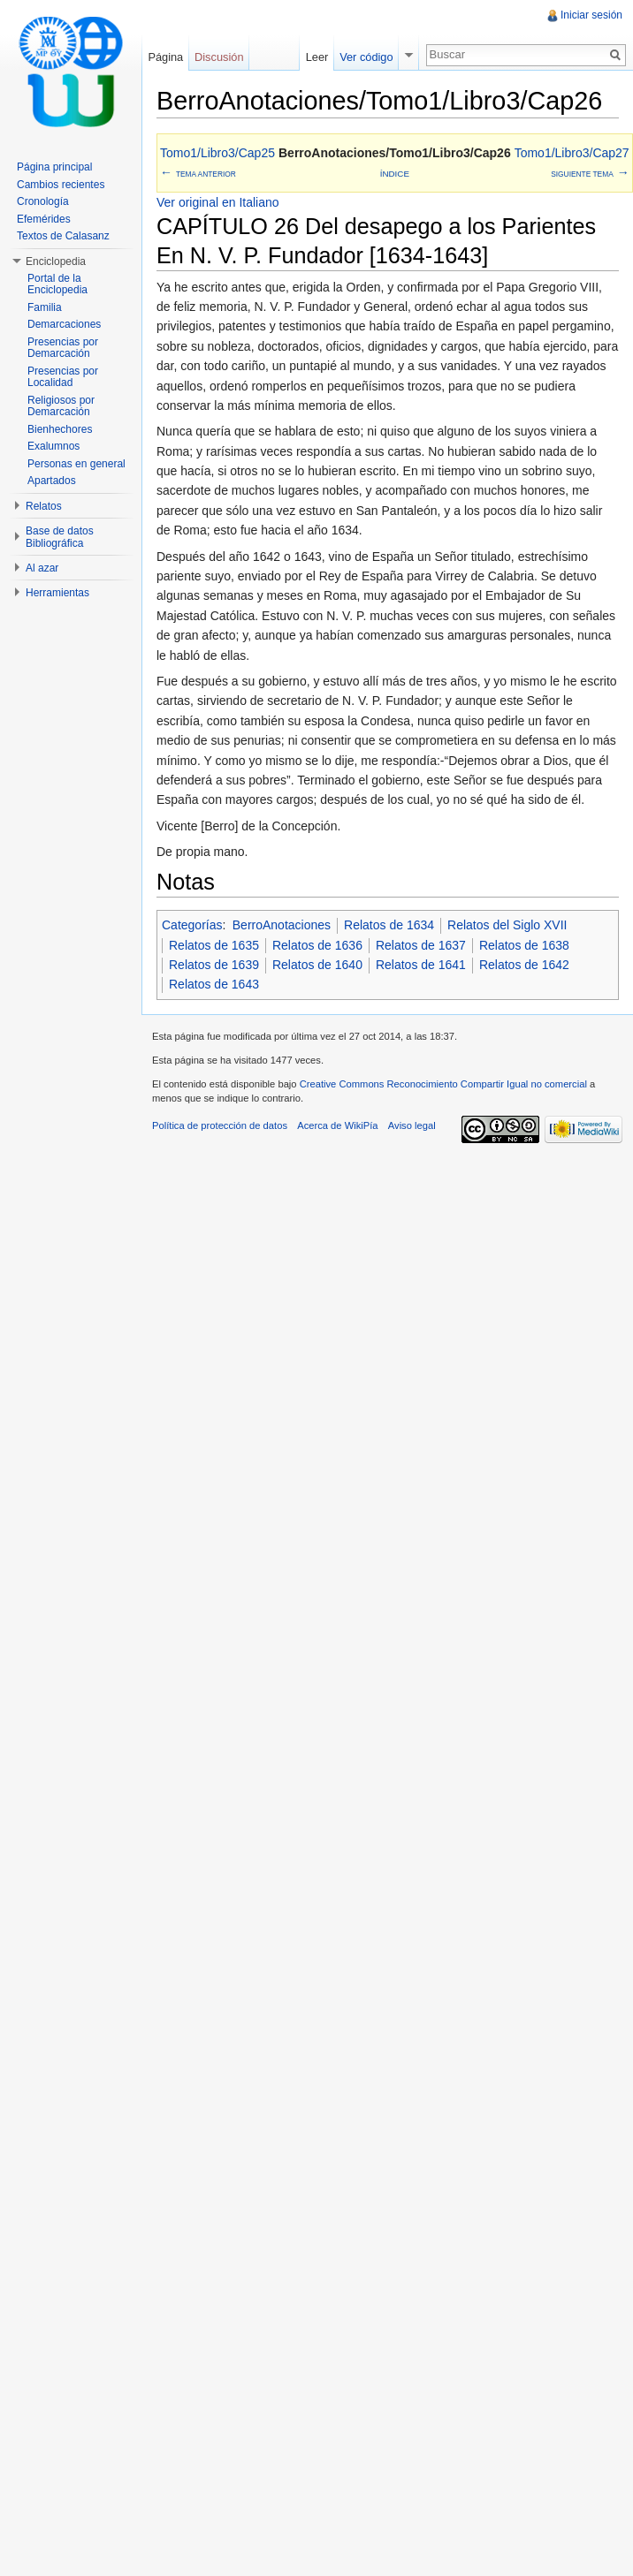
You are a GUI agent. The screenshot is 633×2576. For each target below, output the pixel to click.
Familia (44, 307)
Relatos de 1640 (317, 965)
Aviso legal (412, 1125)
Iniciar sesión (591, 15)
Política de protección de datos (219, 1125)
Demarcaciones (64, 324)
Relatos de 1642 (524, 965)
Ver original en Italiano (217, 202)
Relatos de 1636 (317, 945)
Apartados (51, 480)
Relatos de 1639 (214, 965)
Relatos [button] (44, 506)
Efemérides (44, 219)
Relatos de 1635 (214, 945)
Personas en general (76, 464)
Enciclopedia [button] (56, 261)
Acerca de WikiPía (337, 1125)
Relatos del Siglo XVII (507, 925)
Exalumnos (53, 446)
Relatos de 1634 (389, 925)
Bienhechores (59, 429)
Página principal (54, 167)
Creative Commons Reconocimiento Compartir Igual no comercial (443, 1084)
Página (165, 57)
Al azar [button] (42, 568)
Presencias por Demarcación (62, 348)
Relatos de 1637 (421, 945)
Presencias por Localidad (62, 377)
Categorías (192, 925)
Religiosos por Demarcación (61, 406)
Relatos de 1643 (214, 984)
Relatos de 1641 (421, 965)
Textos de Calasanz (63, 236)
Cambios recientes (60, 184)
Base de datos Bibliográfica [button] (60, 537)
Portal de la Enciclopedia (57, 284)
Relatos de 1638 (524, 945)
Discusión (218, 57)
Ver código (366, 57)
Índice (394, 173)
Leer (317, 57)
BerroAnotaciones (282, 925)
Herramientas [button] (57, 593)
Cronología (43, 201)
